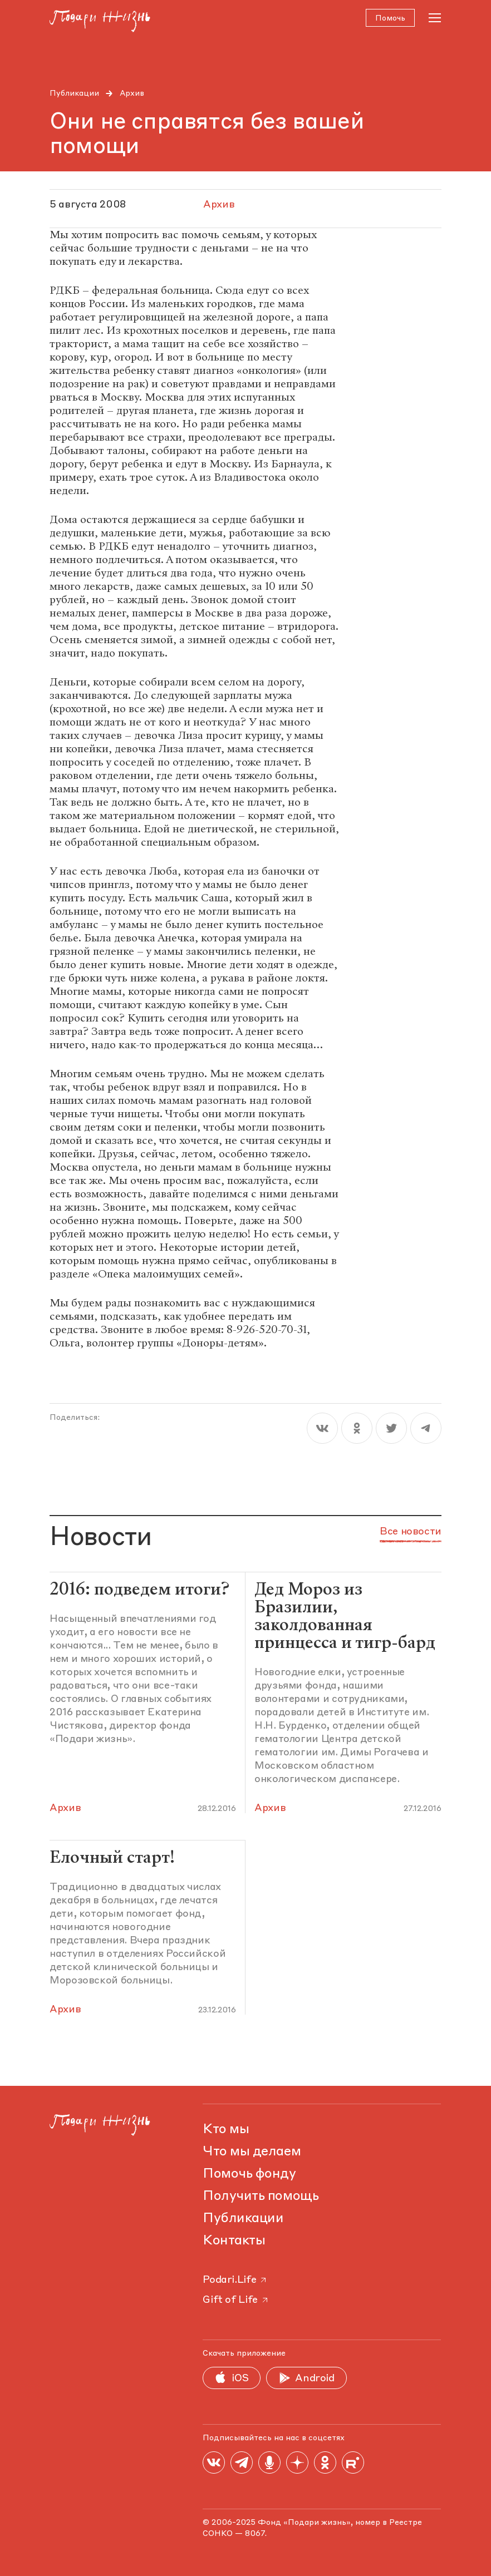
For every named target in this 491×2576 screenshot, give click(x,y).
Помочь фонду (249, 2174)
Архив (132, 93)
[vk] (322, 1431)
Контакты (234, 2241)
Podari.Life (235, 2280)
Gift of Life (236, 2300)
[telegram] (425, 1431)
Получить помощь (260, 2196)
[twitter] (391, 1431)
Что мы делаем (252, 2152)
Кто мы (226, 2129)
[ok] (356, 1431)
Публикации (74, 93)
